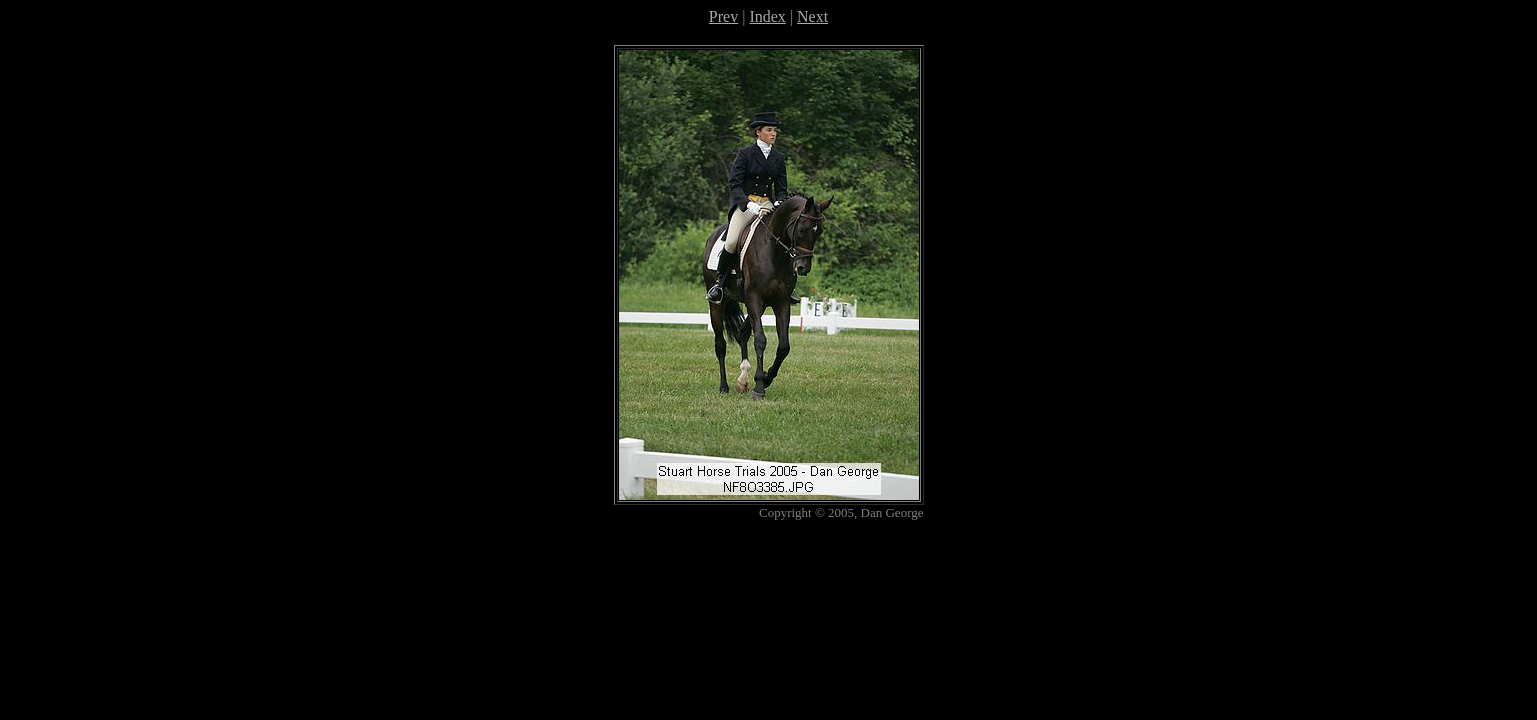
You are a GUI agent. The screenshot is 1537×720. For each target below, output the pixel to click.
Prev (723, 16)
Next (812, 16)
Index (767, 16)
